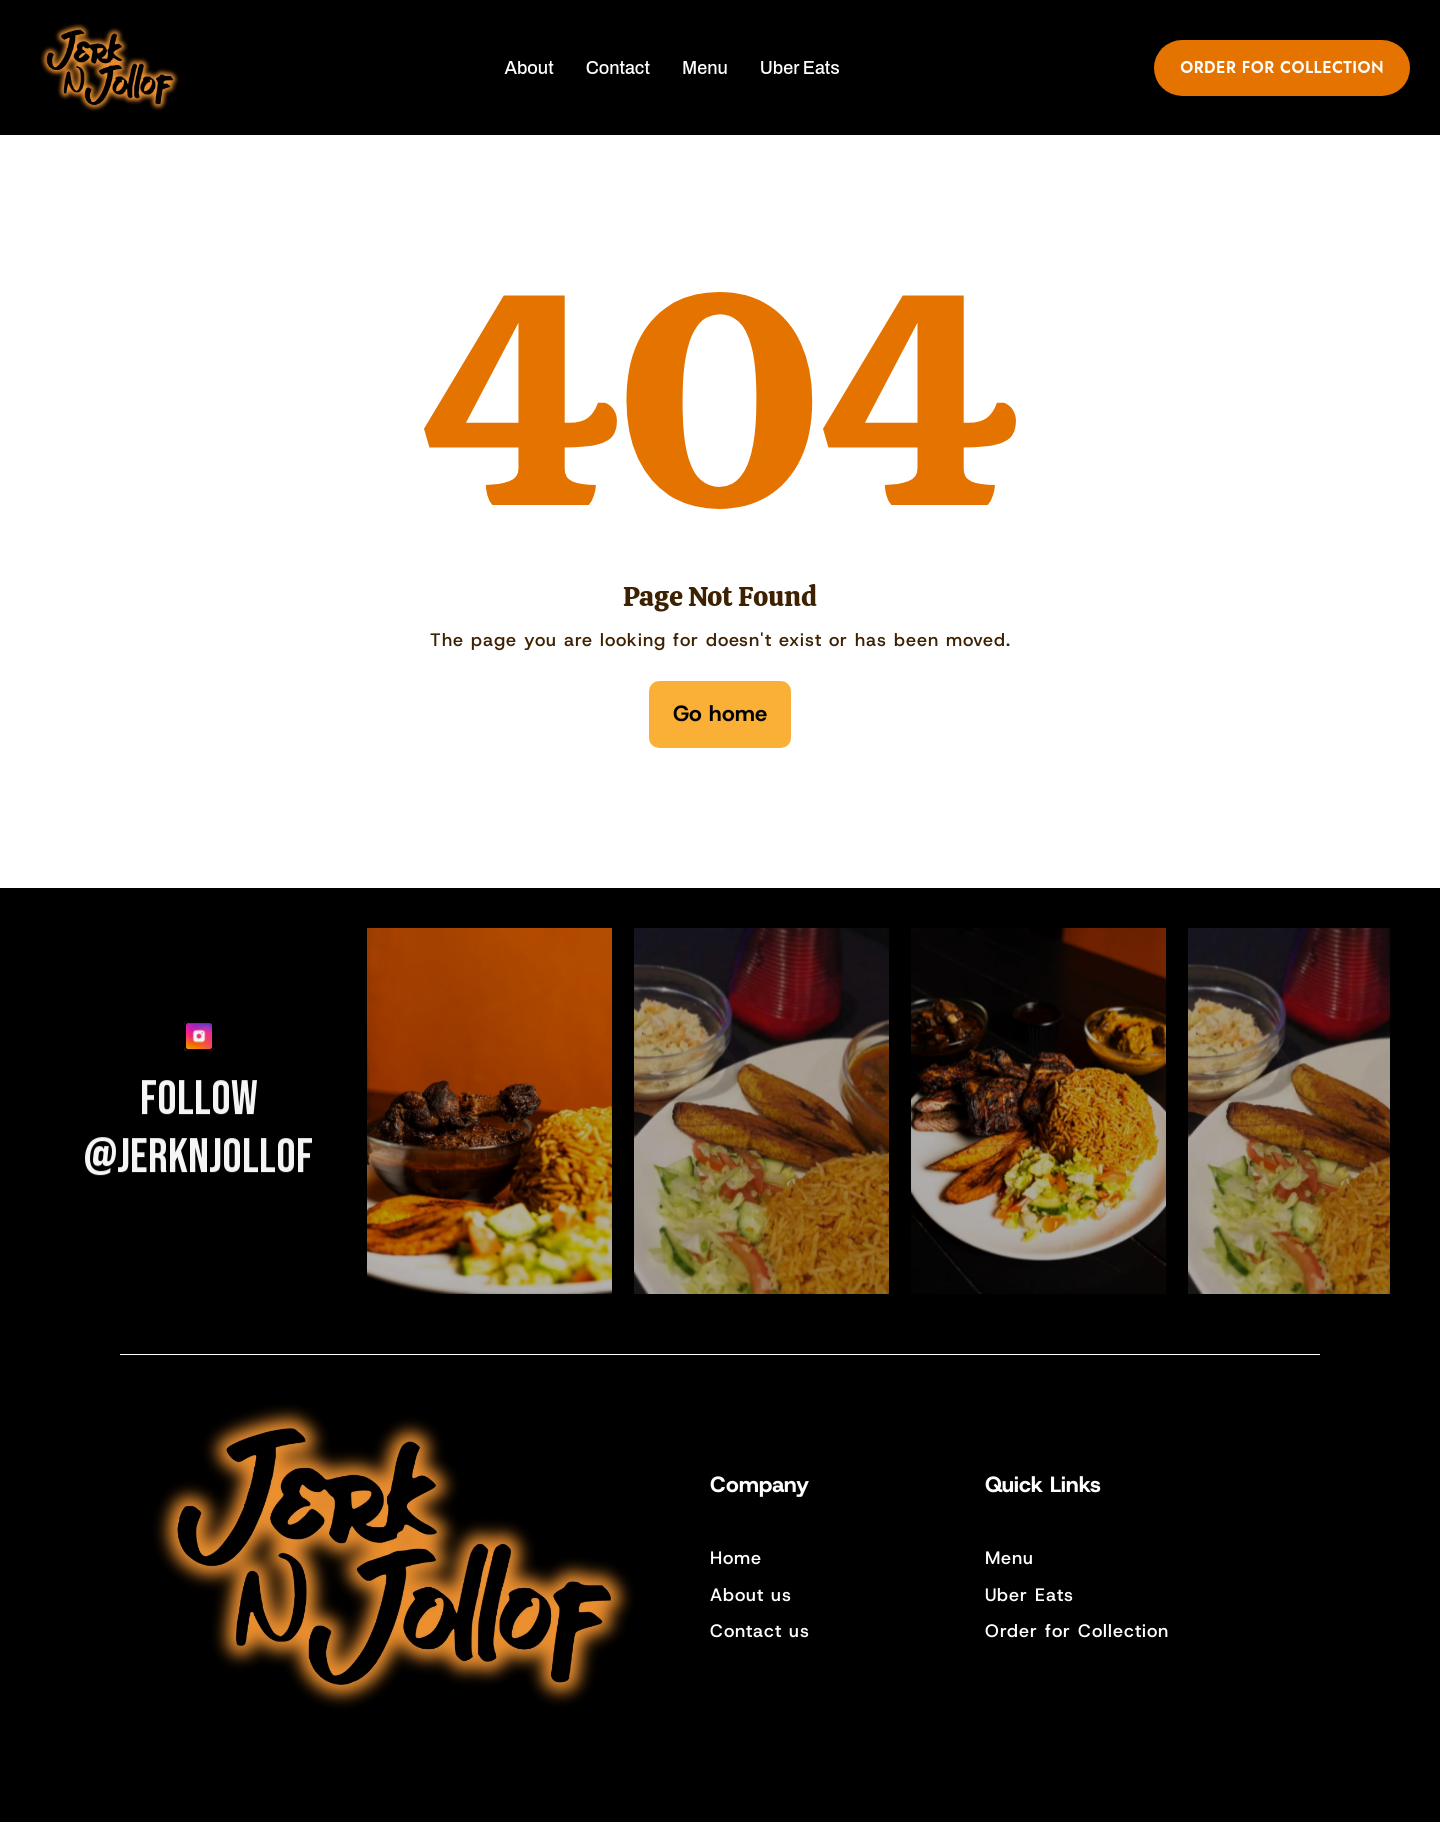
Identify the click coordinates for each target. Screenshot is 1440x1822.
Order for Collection (1077, 1631)
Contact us (760, 1631)
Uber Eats (1029, 1595)
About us (751, 1595)
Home (736, 1558)
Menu (1009, 1558)
